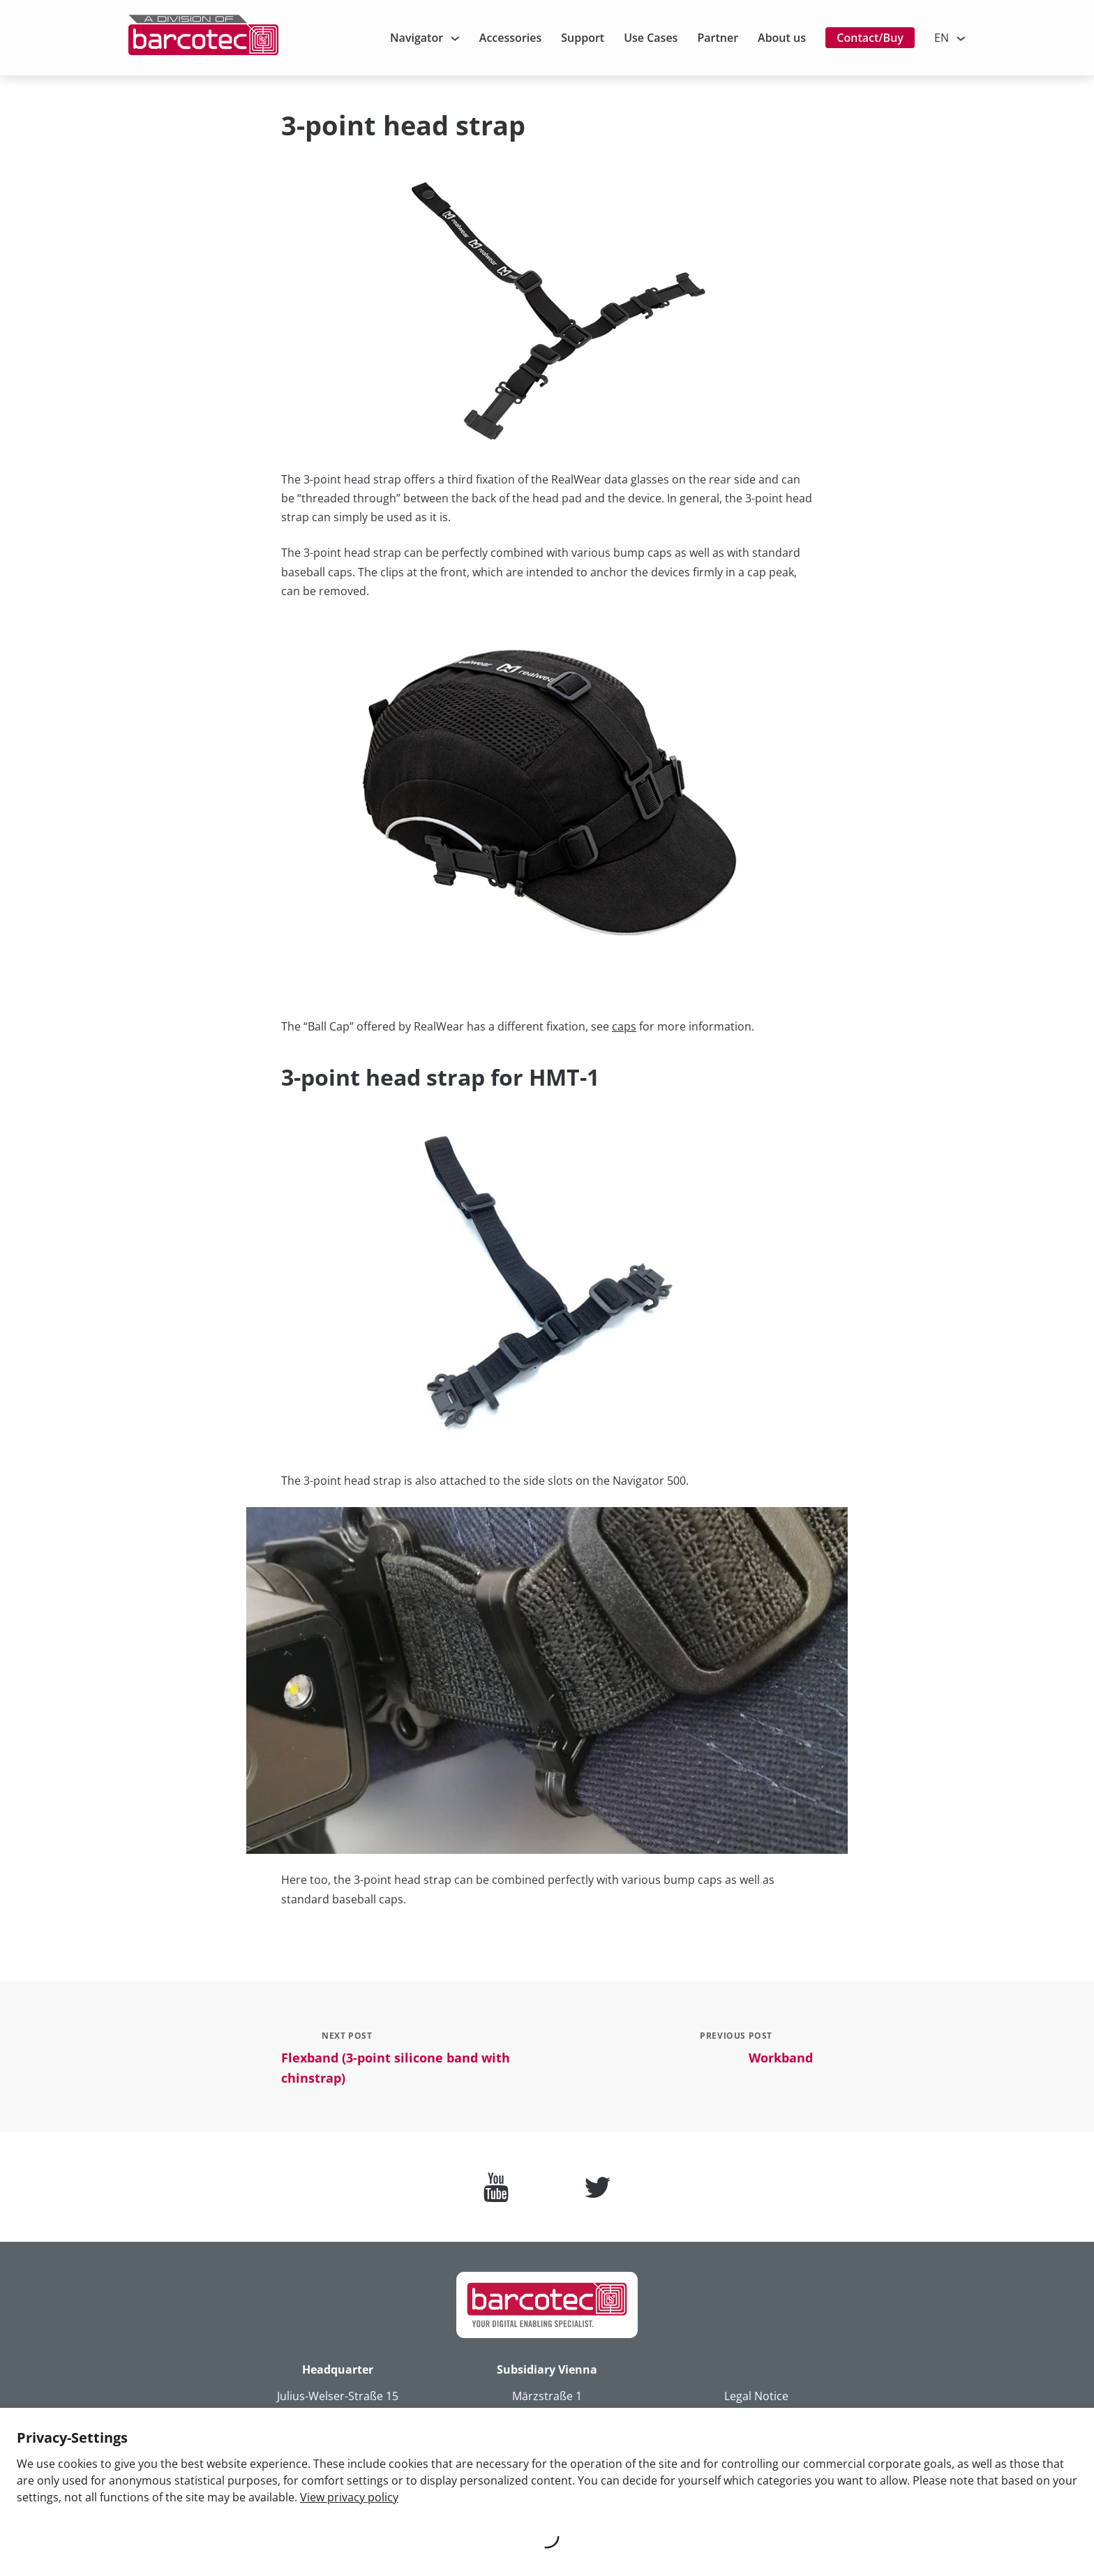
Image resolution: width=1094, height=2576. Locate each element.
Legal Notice (756, 2396)
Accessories (510, 37)
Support (582, 37)
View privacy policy (349, 2497)
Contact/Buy (870, 37)
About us (782, 37)
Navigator (416, 37)
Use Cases (650, 37)
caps (624, 1026)
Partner (717, 37)
